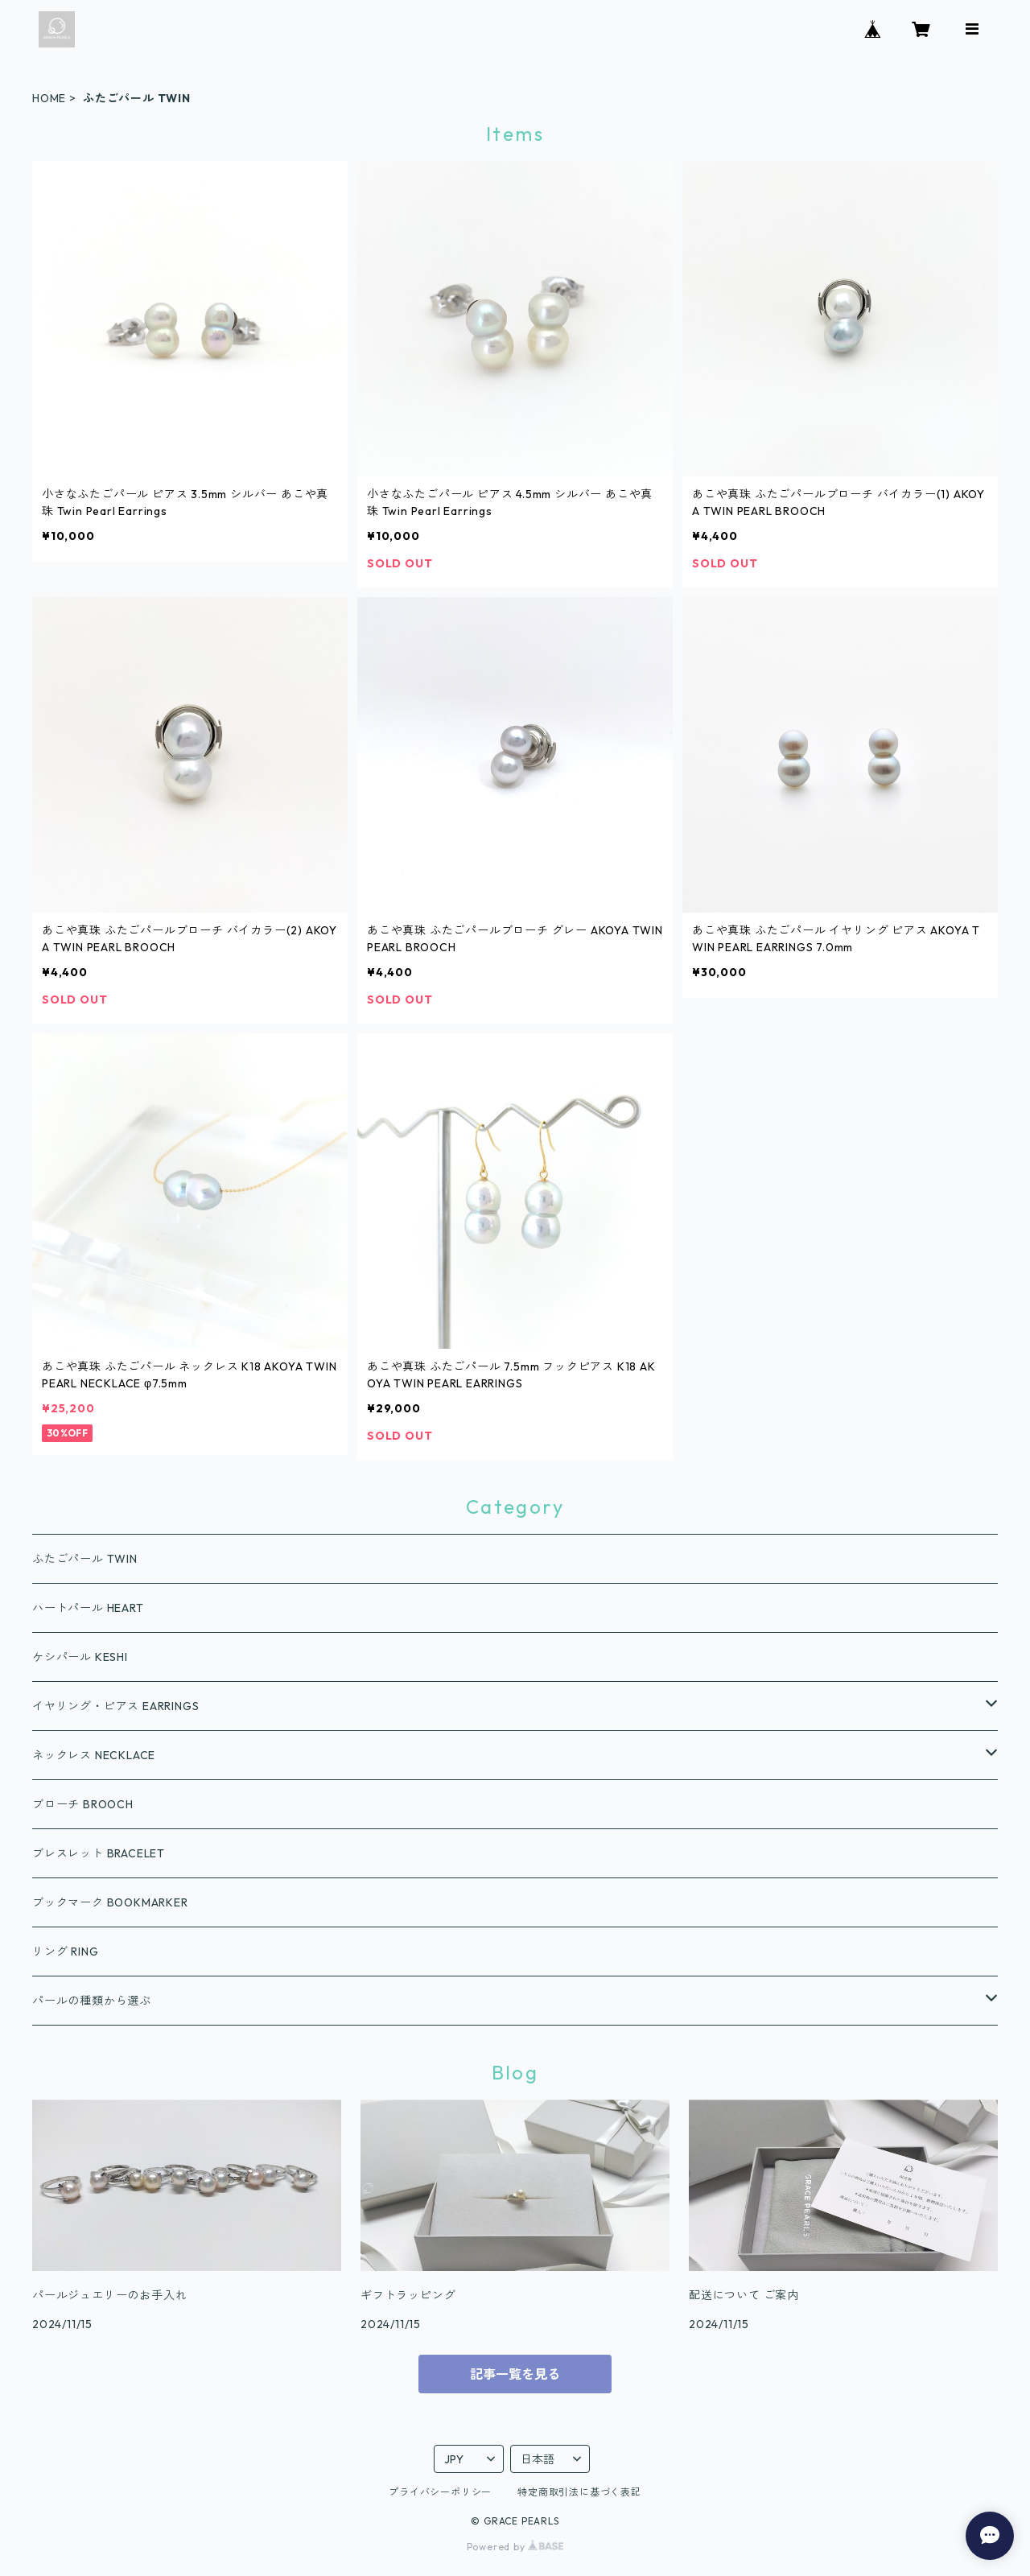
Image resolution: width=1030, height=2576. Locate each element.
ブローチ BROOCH (83, 1804)
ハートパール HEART (88, 1608)
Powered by (515, 2547)
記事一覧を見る (515, 2374)
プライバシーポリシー (440, 2492)
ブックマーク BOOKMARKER (110, 1902)
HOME (49, 98)
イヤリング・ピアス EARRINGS (115, 1706)
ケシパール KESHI (80, 1657)
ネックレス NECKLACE (93, 1755)
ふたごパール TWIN (85, 1559)
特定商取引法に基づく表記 (579, 2492)
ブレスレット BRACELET (98, 1853)
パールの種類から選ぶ (91, 2000)
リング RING (65, 1951)
